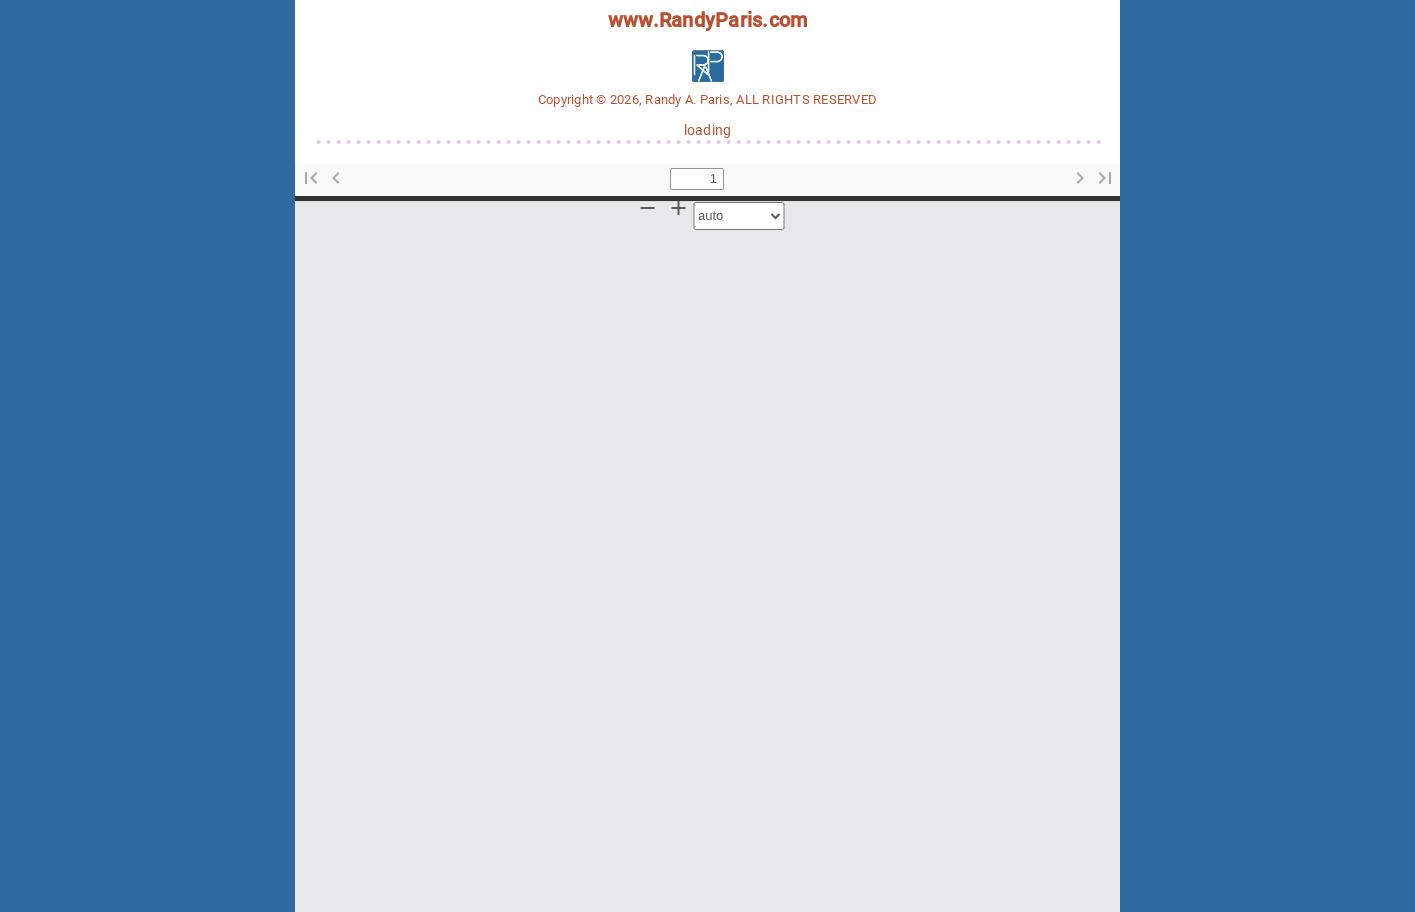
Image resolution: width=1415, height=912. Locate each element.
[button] (311, 178)
